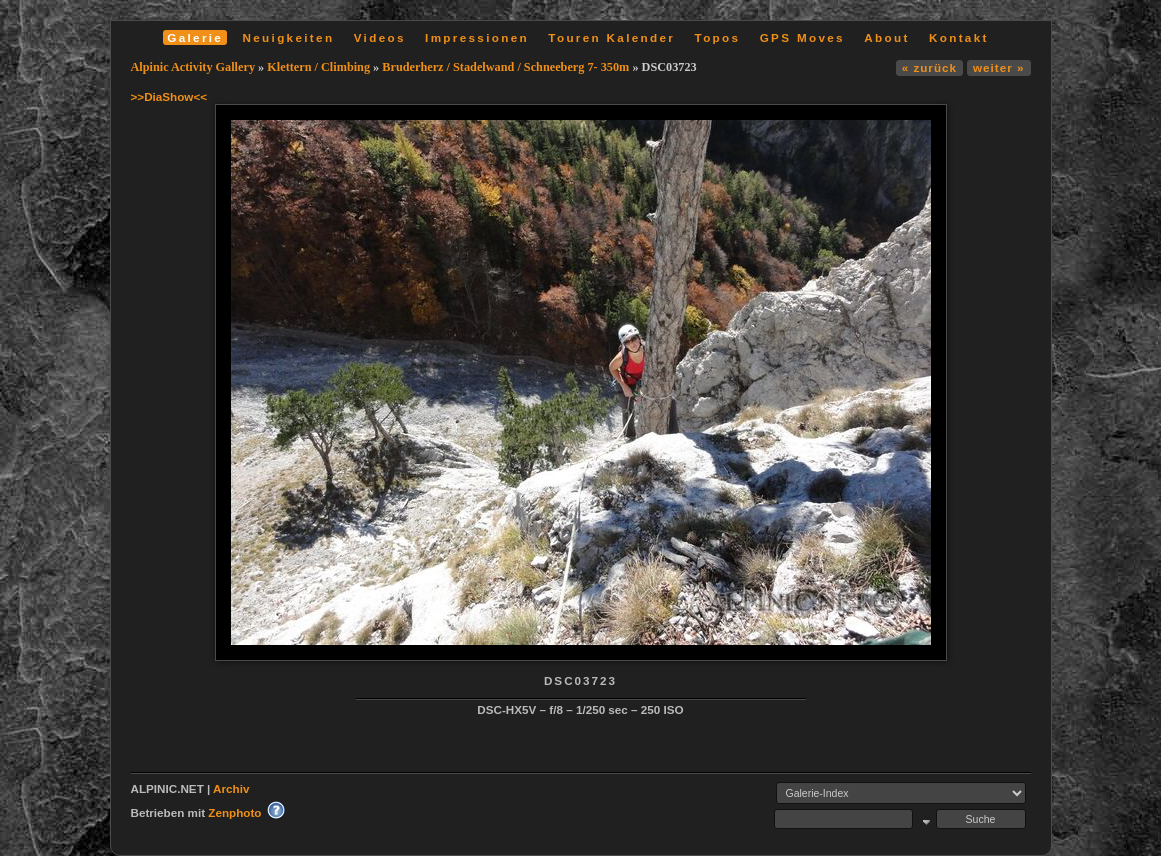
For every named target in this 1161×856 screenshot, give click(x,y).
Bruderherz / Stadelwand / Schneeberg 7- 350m (505, 67)
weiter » (998, 67)
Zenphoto (234, 812)
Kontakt (959, 37)
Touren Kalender (611, 37)
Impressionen (477, 37)
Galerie (195, 37)
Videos (380, 37)
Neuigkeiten (289, 37)
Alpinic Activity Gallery (193, 67)
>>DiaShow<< (169, 96)
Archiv (231, 788)
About (886, 37)
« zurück (929, 67)
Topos (718, 37)
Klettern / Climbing (318, 67)
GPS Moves (802, 37)
